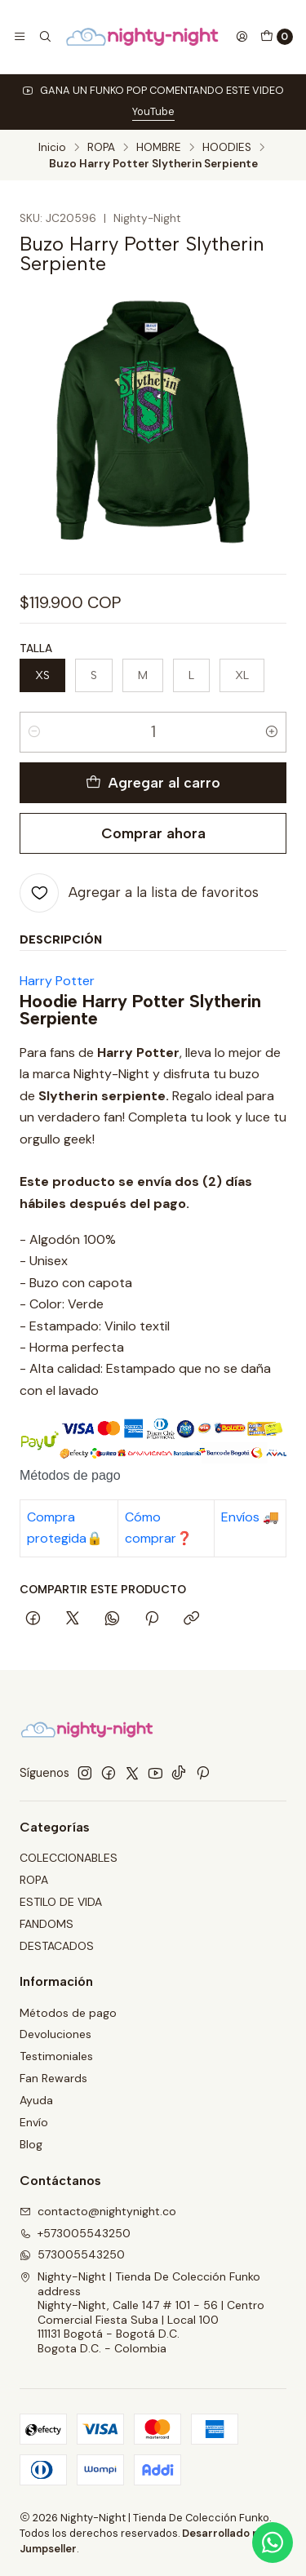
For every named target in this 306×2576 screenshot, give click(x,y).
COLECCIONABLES (69, 1857)
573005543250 (72, 2254)
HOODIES (226, 147)
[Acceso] (241, 36)
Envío (34, 2122)
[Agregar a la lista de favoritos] (139, 893)
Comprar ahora (153, 833)
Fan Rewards (53, 2078)
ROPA (101, 147)
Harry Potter (57, 980)
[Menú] (19, 36)
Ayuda (36, 2100)
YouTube (153, 111)
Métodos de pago (68, 2012)
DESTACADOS (57, 1946)
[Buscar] (44, 36)
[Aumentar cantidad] (272, 732)
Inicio (52, 147)
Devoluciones (55, 2034)
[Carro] (276, 37)
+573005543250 (75, 2233)
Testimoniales (56, 2056)
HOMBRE (158, 147)
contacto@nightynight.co (98, 2211)
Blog (31, 2144)
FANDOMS (46, 1923)
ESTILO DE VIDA (61, 1901)
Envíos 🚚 (250, 1517)
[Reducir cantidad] (34, 732)
